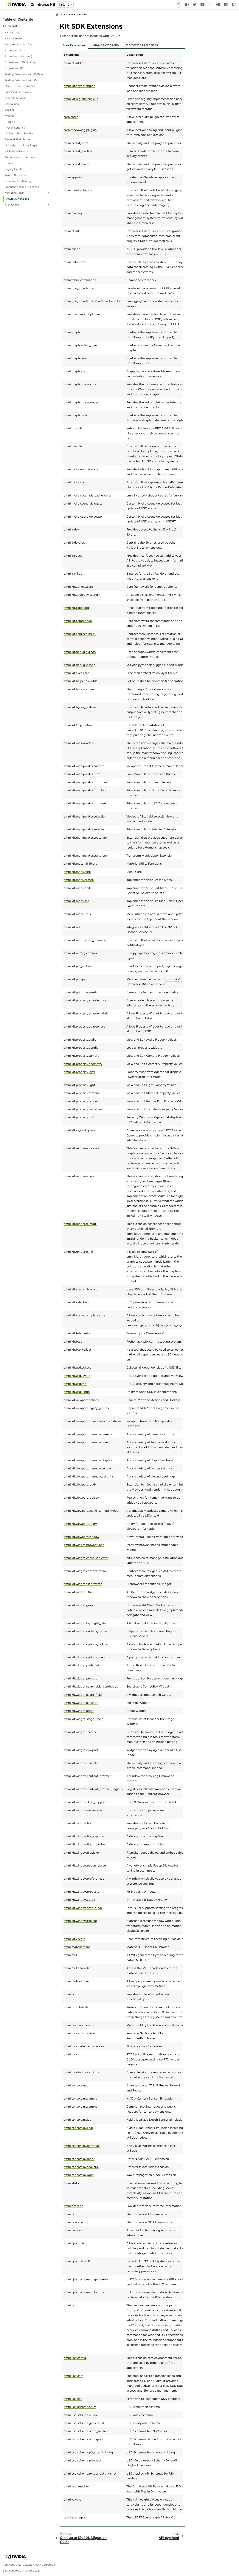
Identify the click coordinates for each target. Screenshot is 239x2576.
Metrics (9, 115)
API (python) (12, 204)
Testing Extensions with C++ (22, 80)
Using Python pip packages (21, 145)
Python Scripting (15, 127)
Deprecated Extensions (141, 45)
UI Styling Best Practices (20, 133)
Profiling (10, 121)
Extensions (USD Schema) (20, 62)
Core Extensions (74, 45)
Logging (9, 109)
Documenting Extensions (20, 86)
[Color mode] (187, 4)
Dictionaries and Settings (20, 157)
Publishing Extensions (18, 92)
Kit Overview (12, 32)
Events (9, 163)
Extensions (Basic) (16, 50)
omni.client (71, 231)
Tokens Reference (16, 175)
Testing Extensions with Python (24, 74)
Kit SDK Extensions (17, 198)
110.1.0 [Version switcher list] (64, 4)
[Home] (57, 14)
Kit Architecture (14, 38)
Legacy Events (13, 169)
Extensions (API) (14, 68)
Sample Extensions (105, 45)
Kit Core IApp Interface (19, 44)
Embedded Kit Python (18, 139)
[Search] (178, 4)
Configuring (12, 104)
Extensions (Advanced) (18, 56)
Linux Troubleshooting (18, 181)
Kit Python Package (17, 151)
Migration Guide (14, 193)
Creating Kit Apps (15, 98)
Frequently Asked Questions (22, 187)
